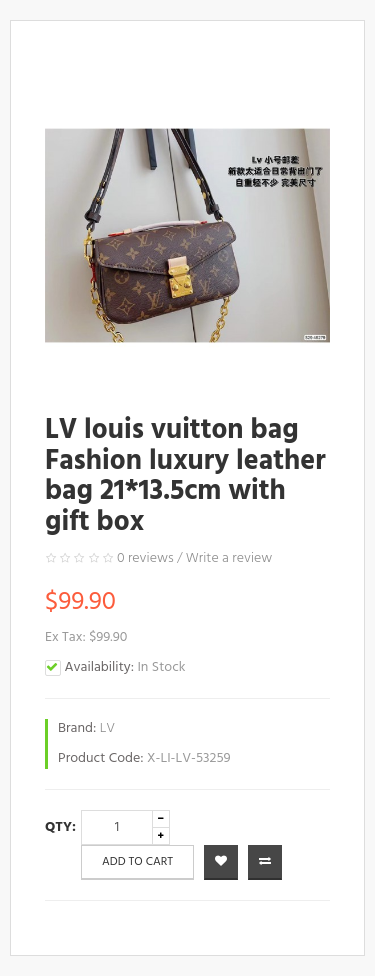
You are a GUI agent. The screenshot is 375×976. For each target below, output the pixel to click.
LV (107, 728)
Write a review (229, 558)
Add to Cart (137, 862)
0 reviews (145, 558)
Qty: (60, 827)
